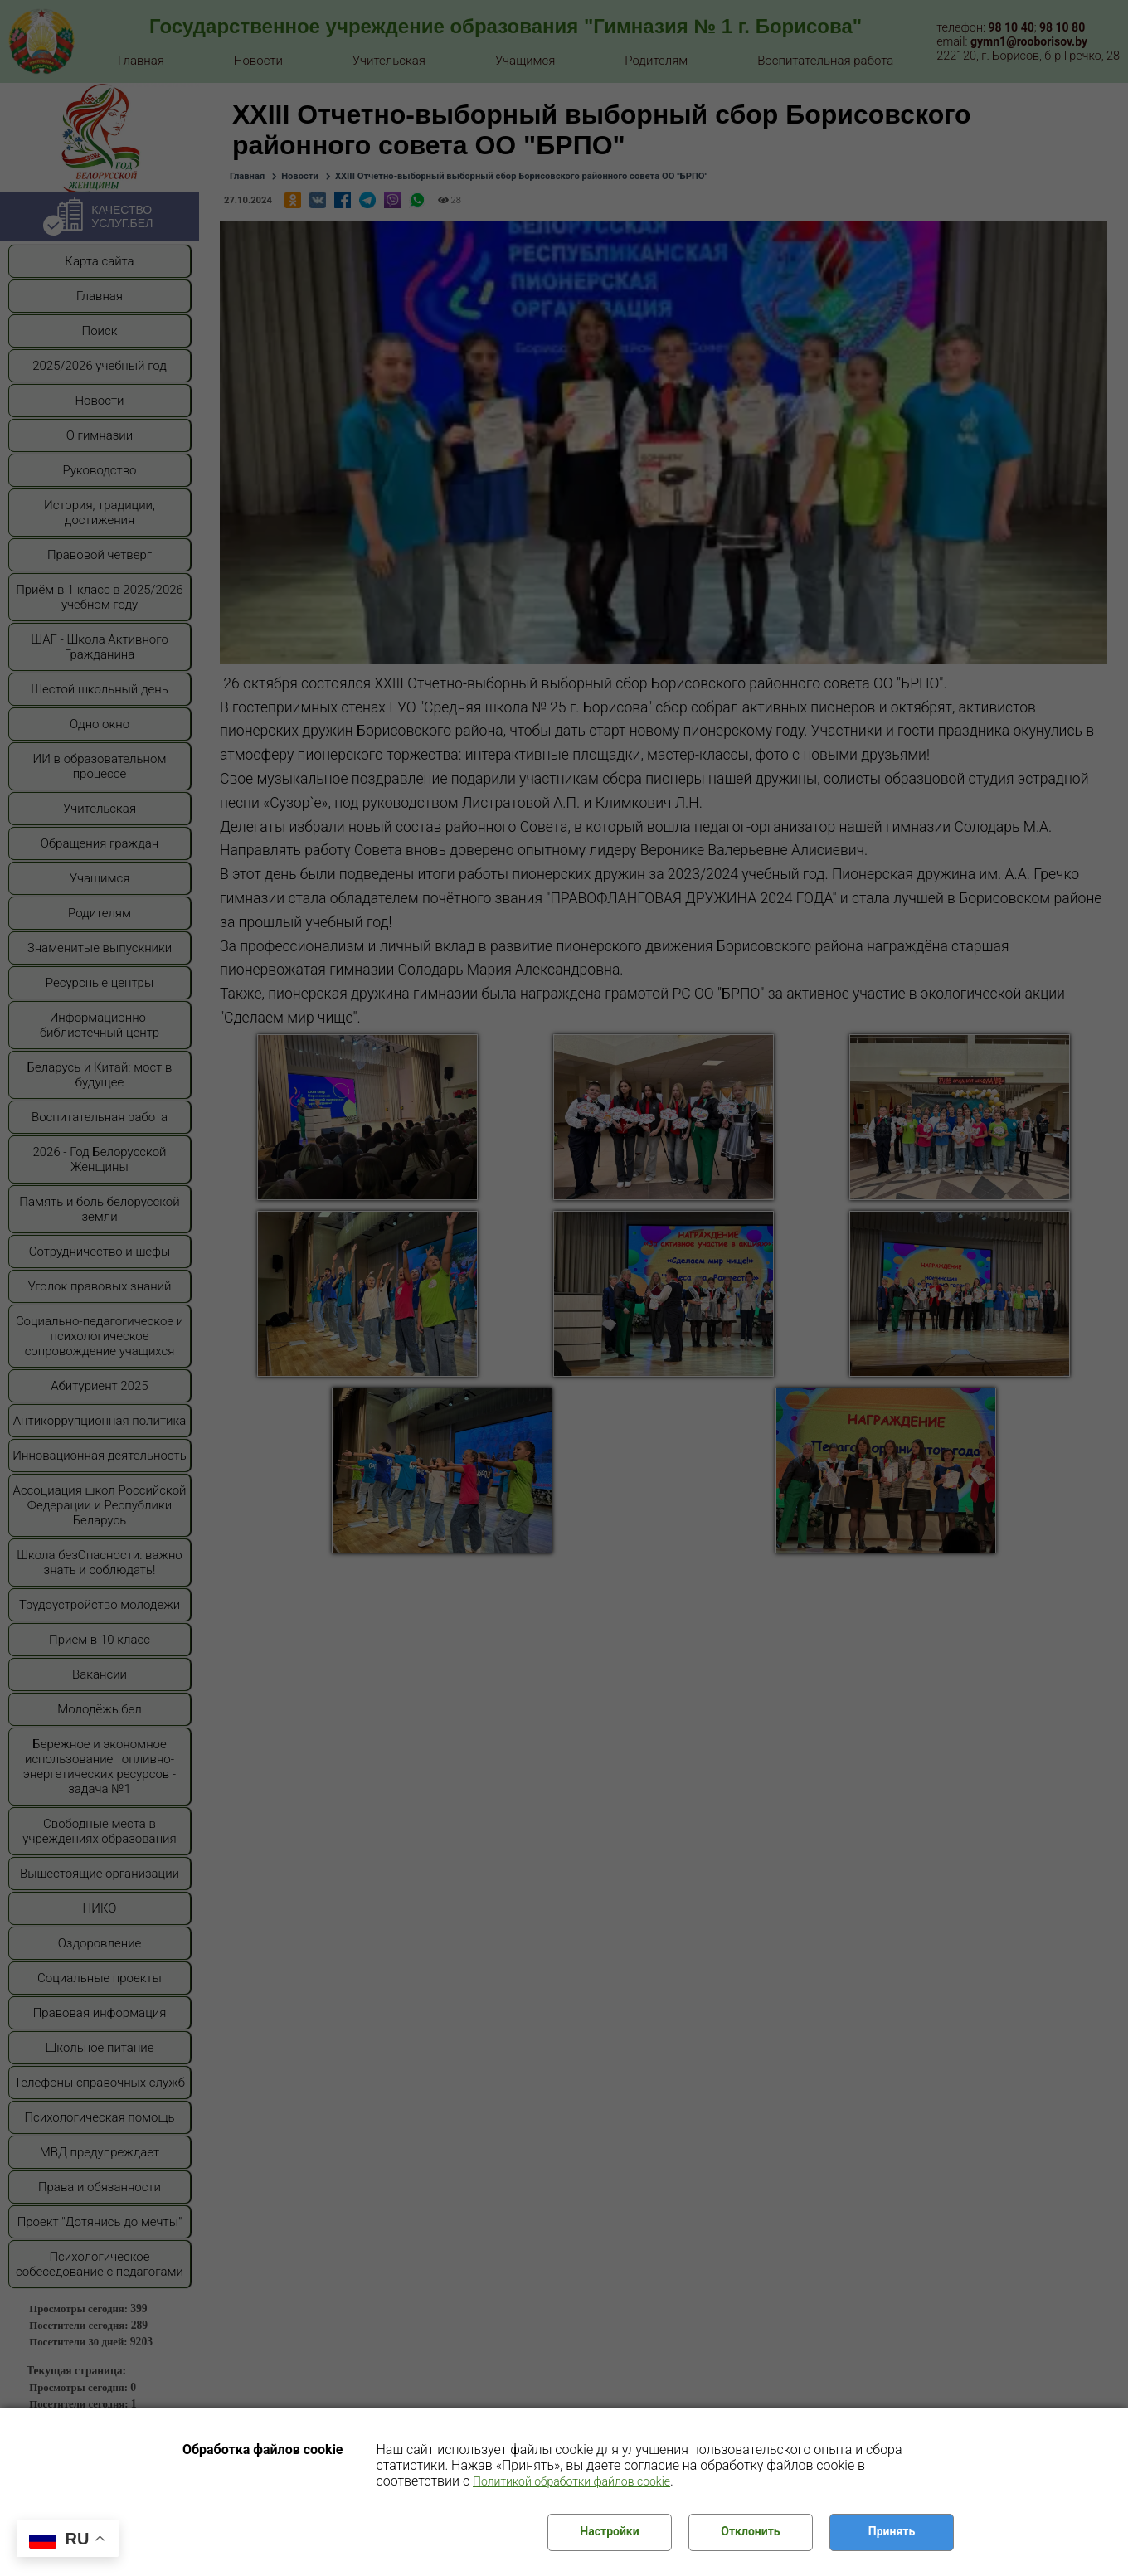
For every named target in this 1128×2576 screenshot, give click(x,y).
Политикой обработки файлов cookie (571, 2481)
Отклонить (750, 2531)
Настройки (609, 2531)
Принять (891, 2531)
